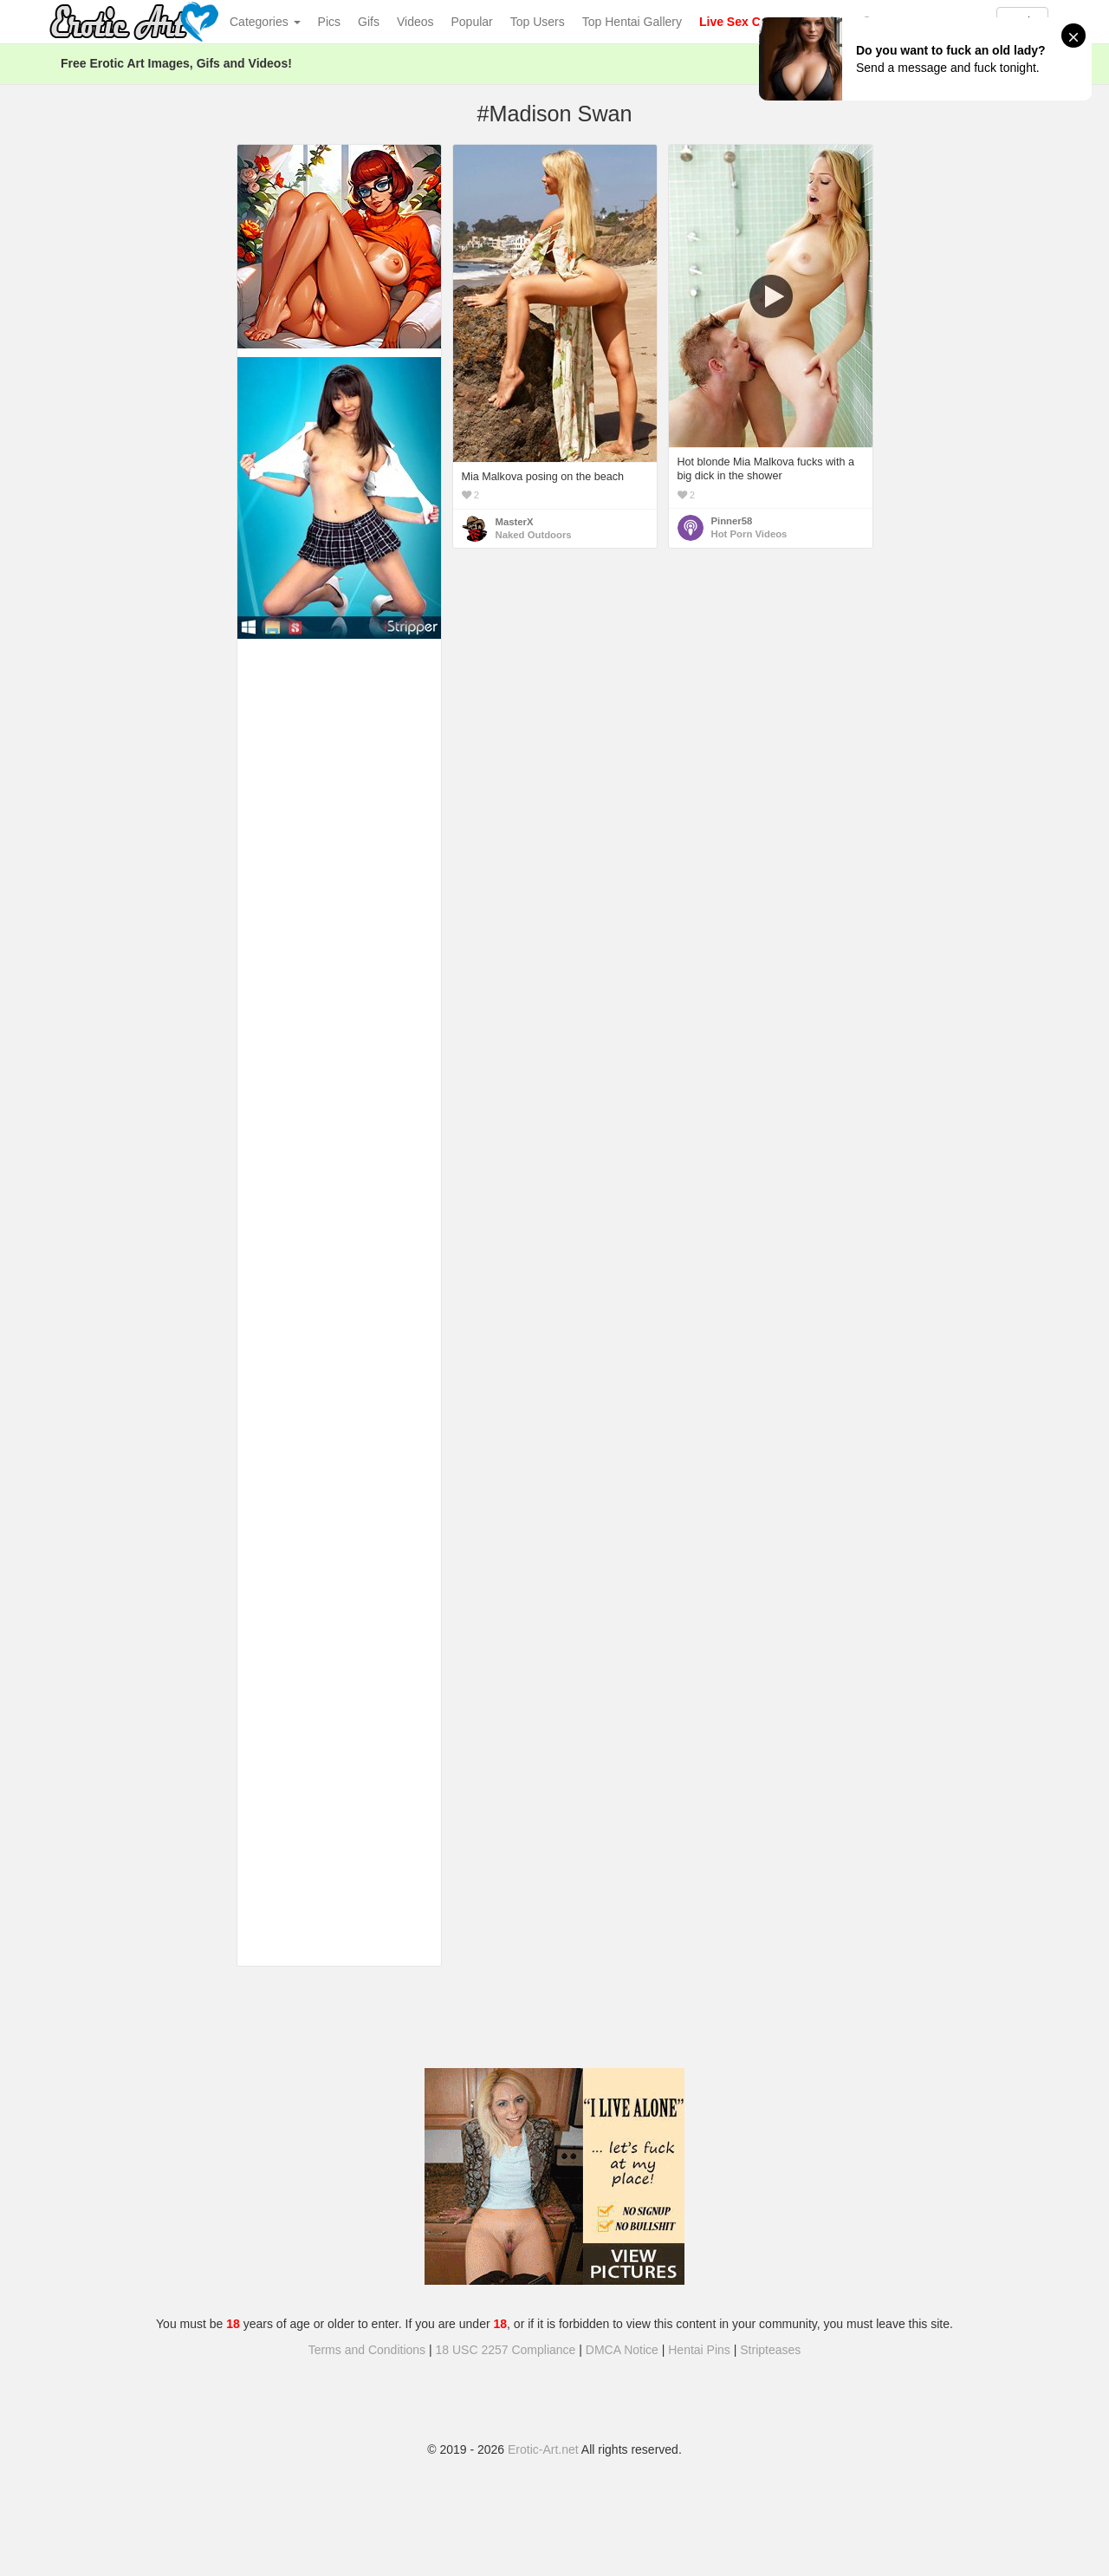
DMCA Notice (622, 2350)
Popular (472, 22)
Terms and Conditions (366, 2350)
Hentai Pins (699, 2350)
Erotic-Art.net (543, 2449)
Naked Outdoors (534, 535)
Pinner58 (732, 521)
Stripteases (770, 2350)
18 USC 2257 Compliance (506, 2350)
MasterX (515, 522)
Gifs (368, 22)
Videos (415, 22)
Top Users (537, 22)
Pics (329, 22)
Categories (265, 22)
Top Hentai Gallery (632, 22)
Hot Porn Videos (749, 534)
